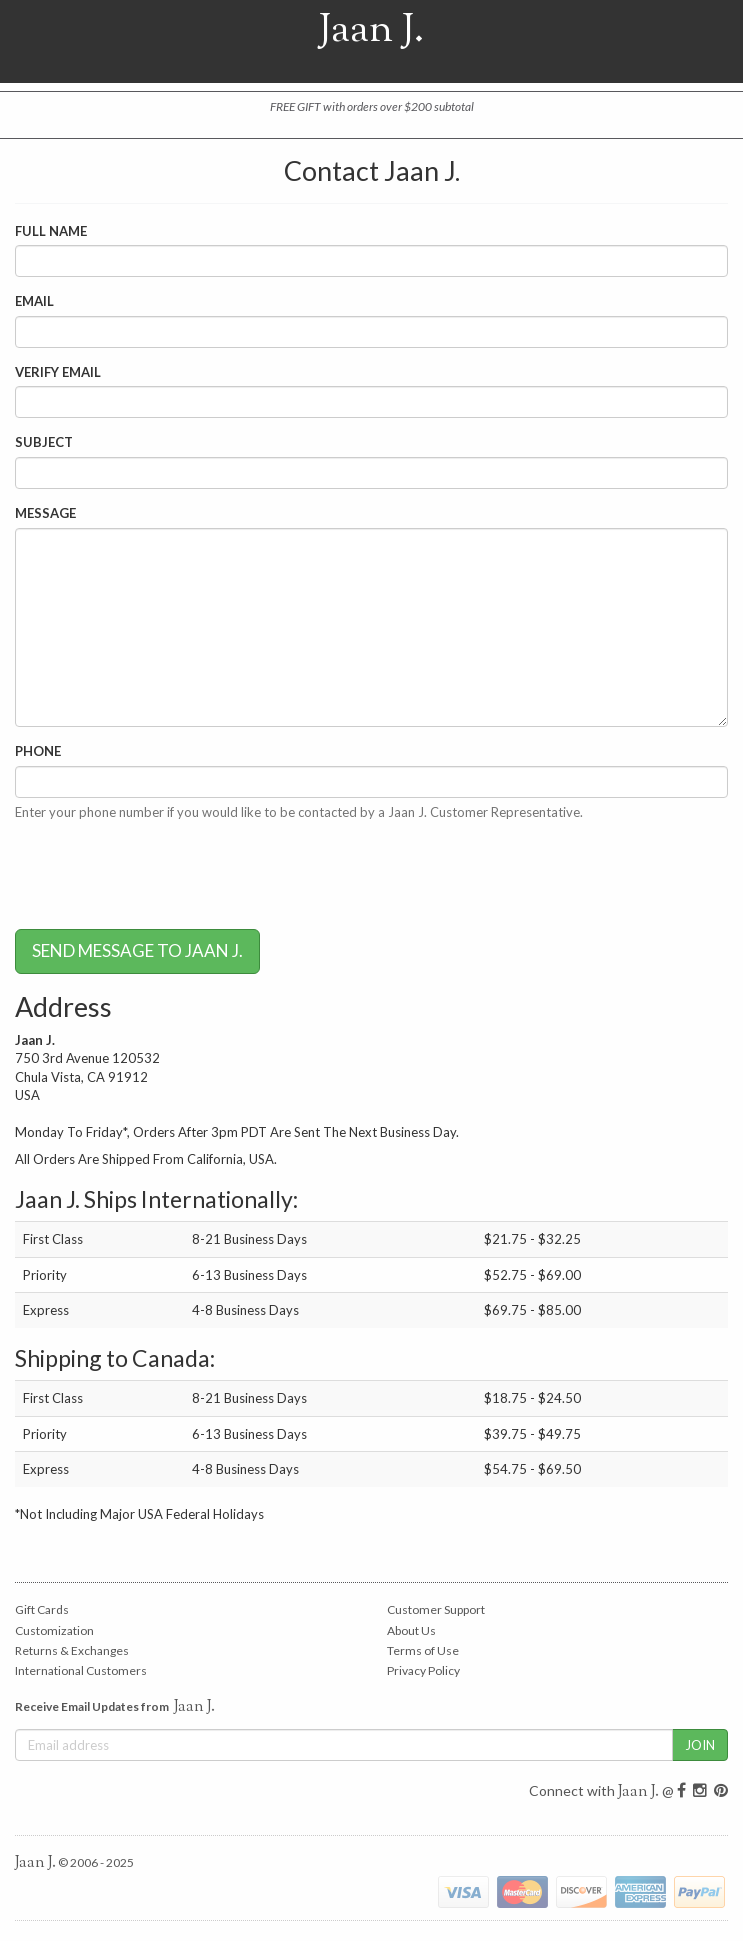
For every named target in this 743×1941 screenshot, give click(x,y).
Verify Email (58, 372)
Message (45, 513)
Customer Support (436, 1609)
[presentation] (167, 875)
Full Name (51, 231)
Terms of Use (423, 1650)
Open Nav (40, 41)
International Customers (81, 1670)
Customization (54, 1630)
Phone (38, 751)
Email (34, 301)
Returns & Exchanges (72, 1650)
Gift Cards (42, 1609)
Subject (44, 442)
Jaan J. (372, 41)
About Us (411, 1630)
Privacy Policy (423, 1670)
